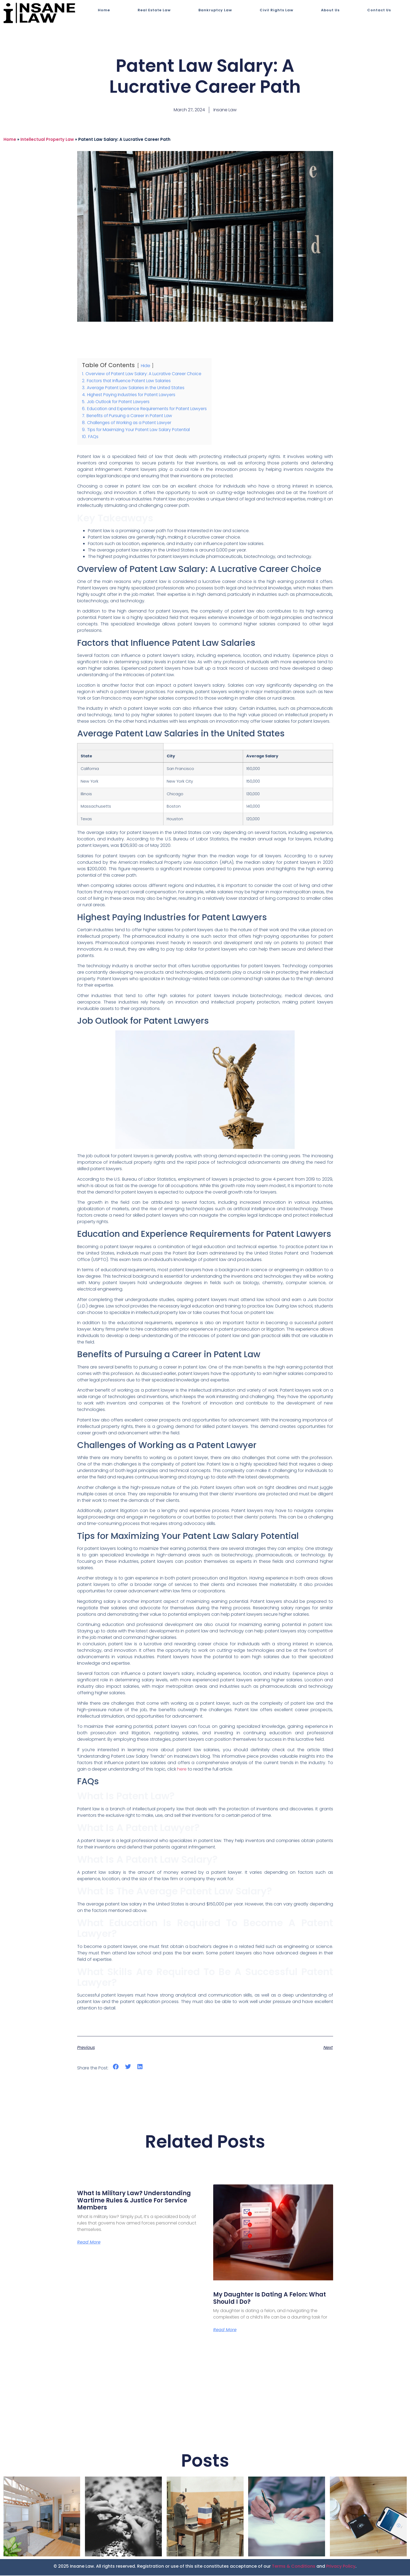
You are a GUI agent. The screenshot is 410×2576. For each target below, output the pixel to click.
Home (104, 10)
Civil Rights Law (276, 10)
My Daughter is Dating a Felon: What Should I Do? (269, 2298)
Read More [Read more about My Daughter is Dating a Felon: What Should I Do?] (225, 2330)
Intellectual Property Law (47, 139)
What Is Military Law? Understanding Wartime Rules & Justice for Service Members (134, 2200)
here (182, 1769)
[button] (116, 2067)
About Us (330, 10)
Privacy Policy (340, 2567)
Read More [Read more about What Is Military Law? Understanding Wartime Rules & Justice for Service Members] (89, 2243)
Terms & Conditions (293, 2567)
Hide (145, 366)
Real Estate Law (154, 10)
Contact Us (379, 10)
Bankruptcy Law (215, 10)
